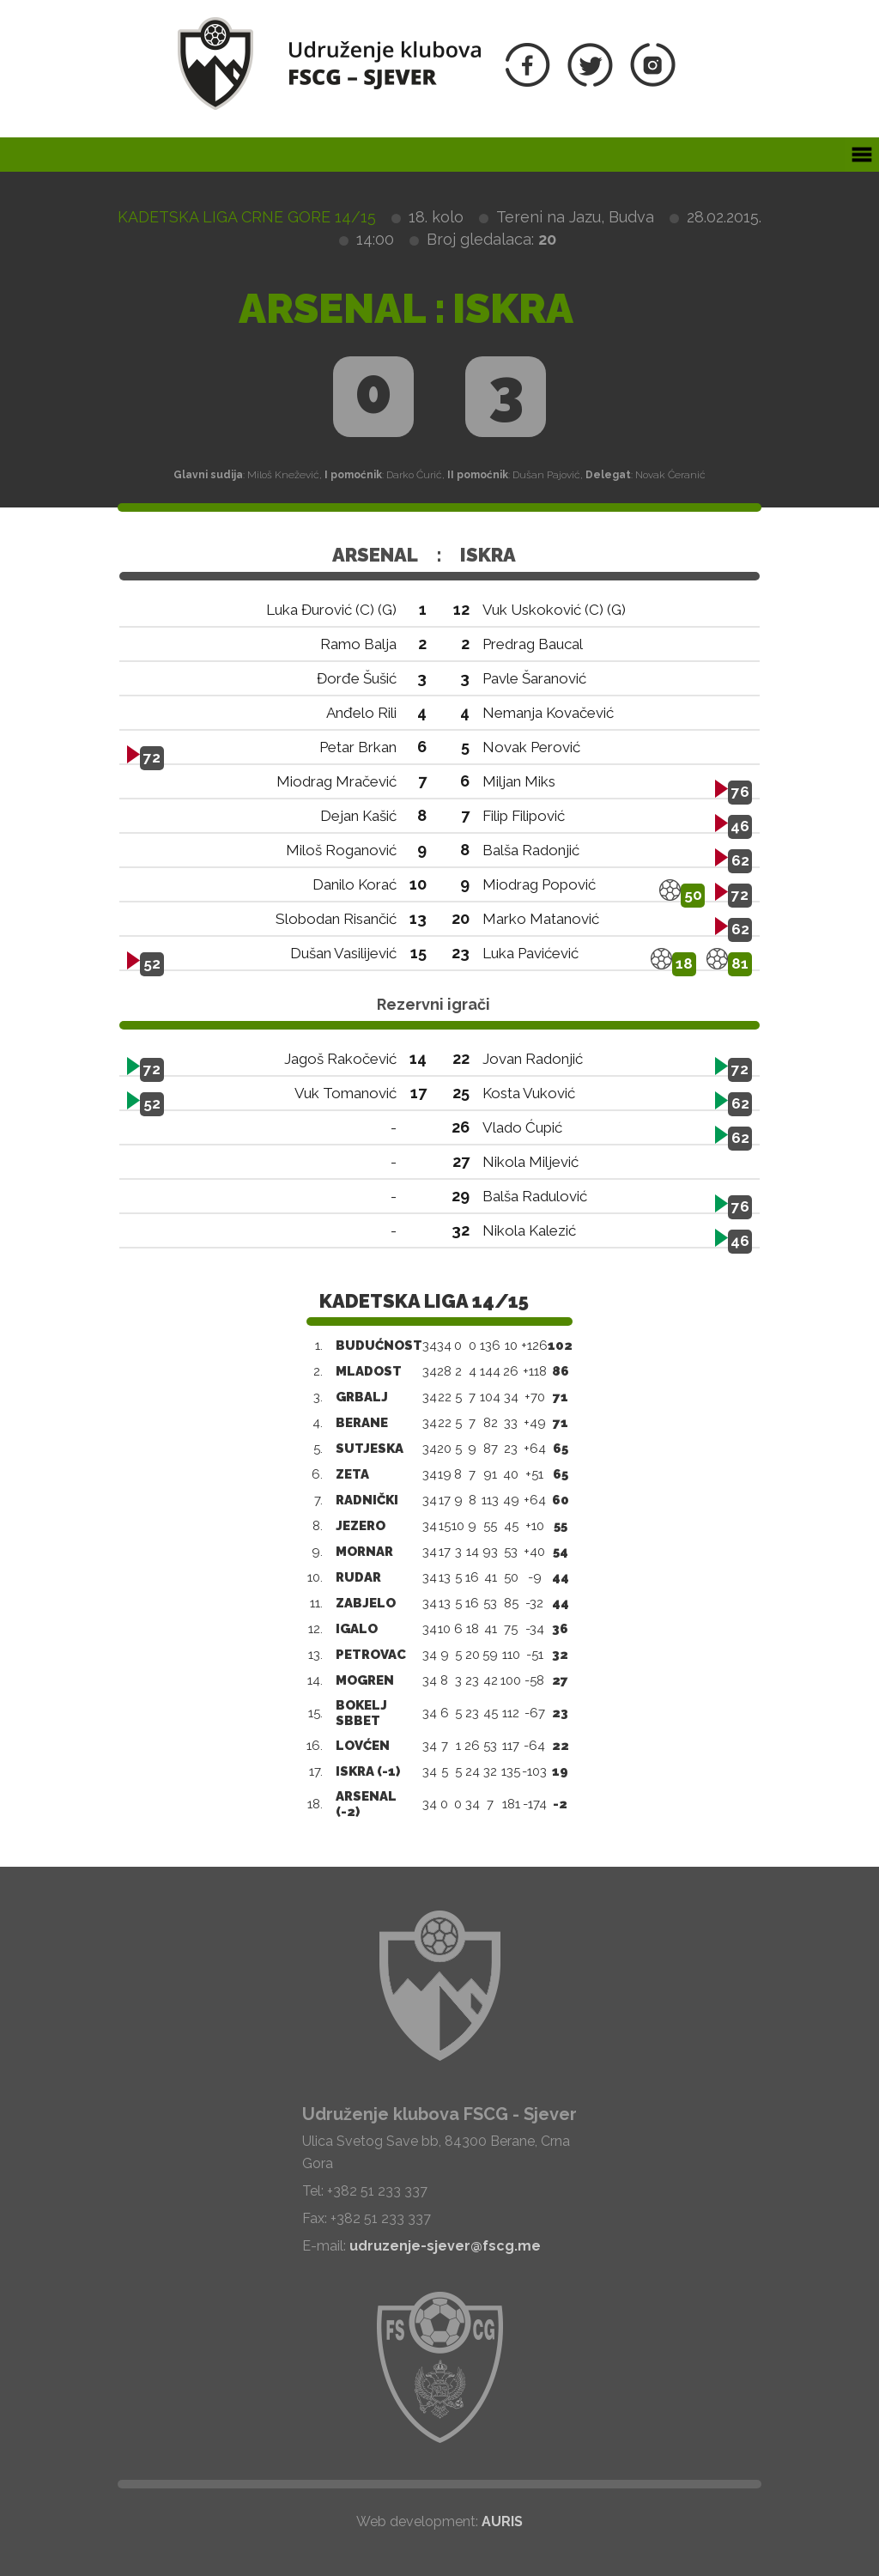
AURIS (502, 2521)
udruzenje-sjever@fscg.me (445, 2246)
